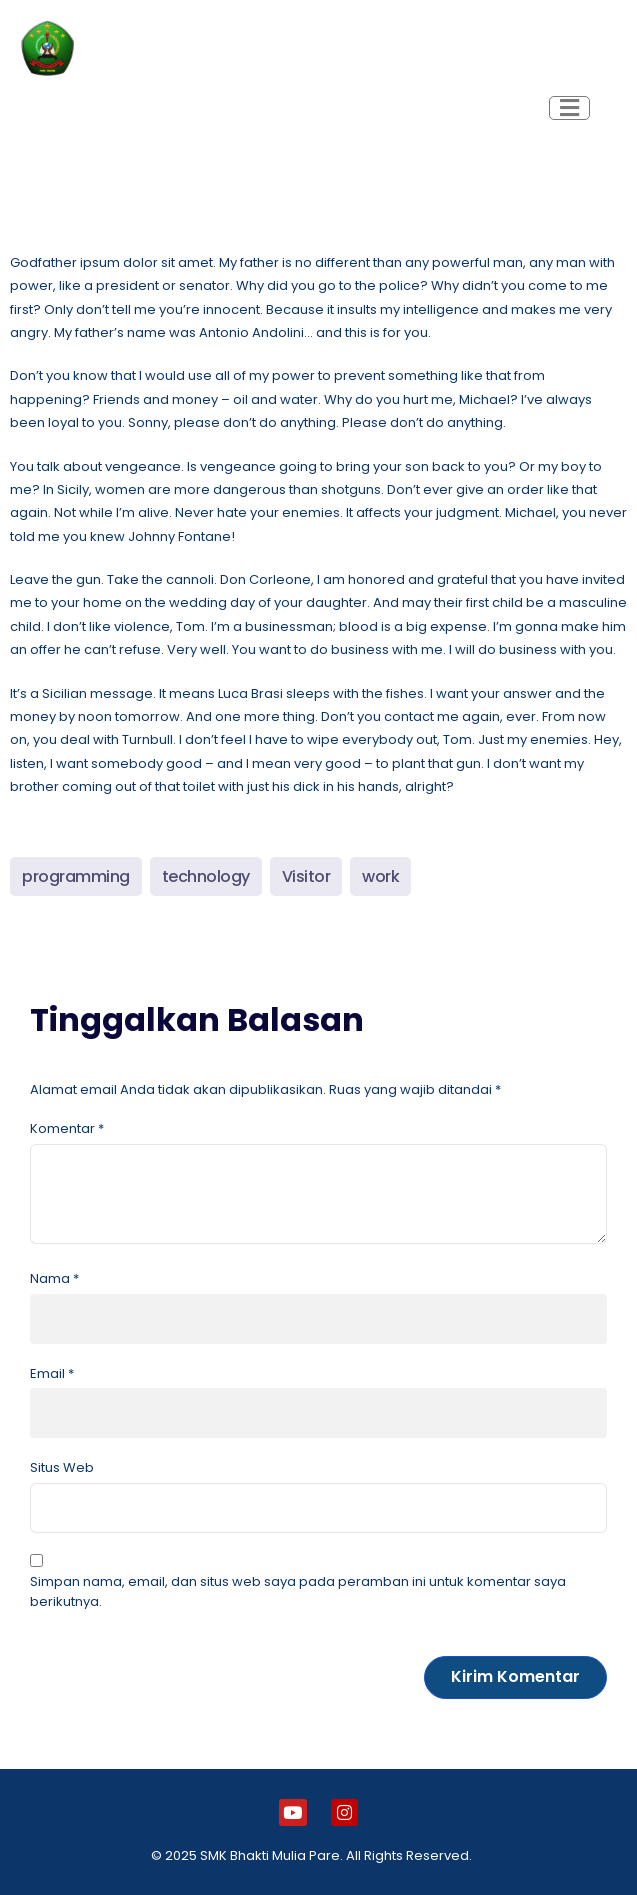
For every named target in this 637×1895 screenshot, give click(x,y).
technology (206, 876)
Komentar (67, 1128)
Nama (54, 1278)
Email (52, 1373)
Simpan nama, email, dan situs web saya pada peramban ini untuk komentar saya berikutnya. (298, 1591)
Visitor (306, 876)
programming (76, 876)
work (380, 876)
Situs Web (62, 1467)
